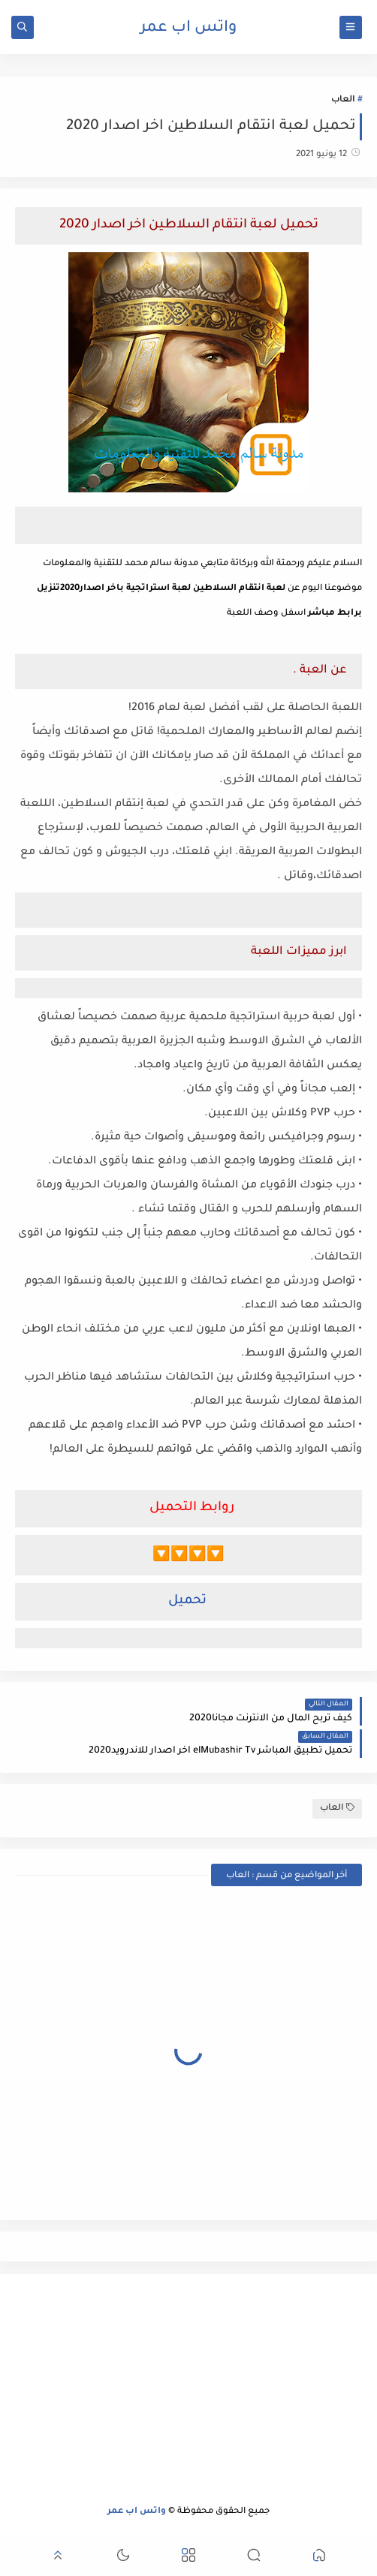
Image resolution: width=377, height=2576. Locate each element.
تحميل (187, 1601)
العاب (342, 100)
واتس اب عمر (188, 28)
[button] (319, 2557)
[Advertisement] (188, 2390)
